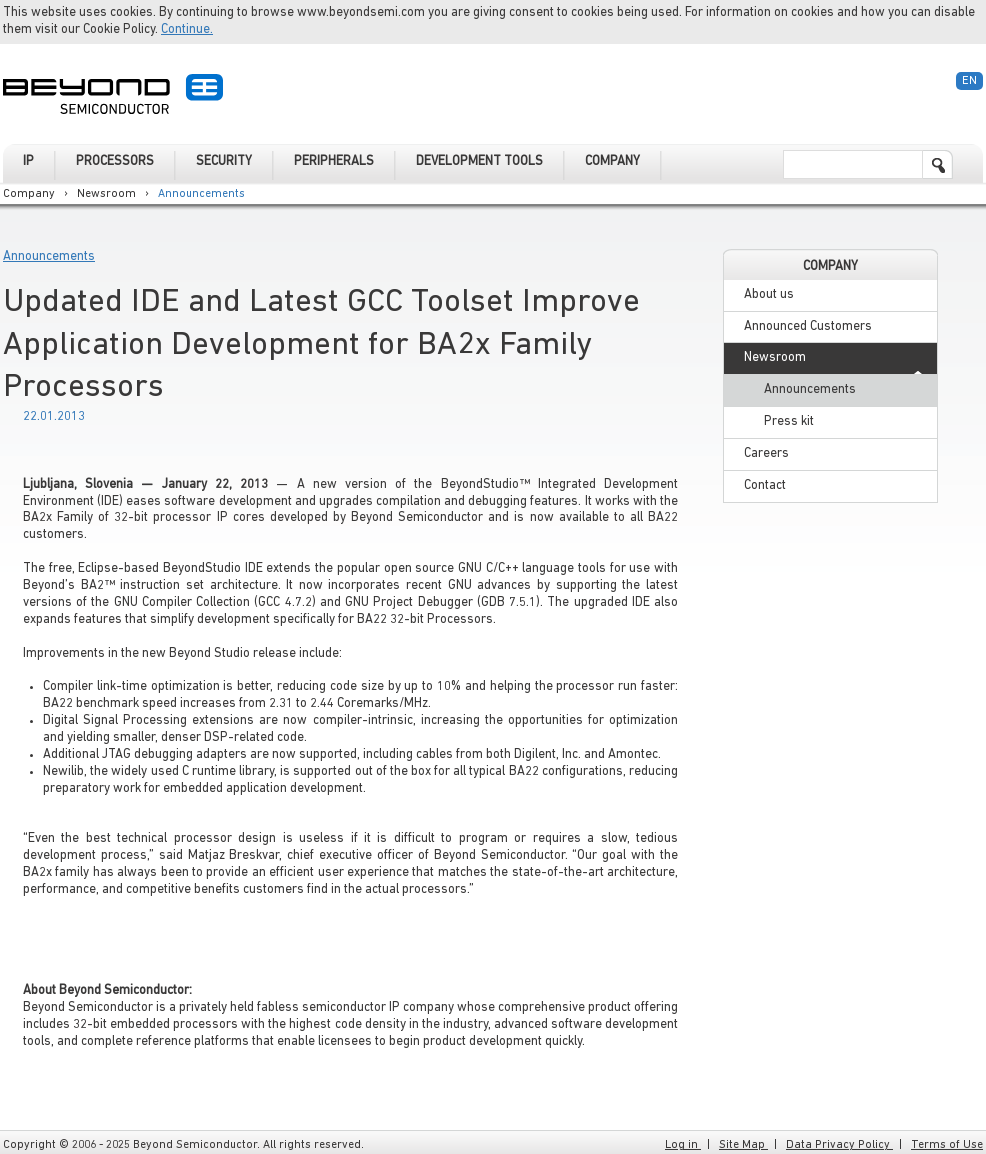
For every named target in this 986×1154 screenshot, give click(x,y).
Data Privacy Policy (839, 1145)
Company (29, 194)
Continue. (187, 29)
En (969, 81)
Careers (766, 453)
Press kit (789, 421)
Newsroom (106, 194)
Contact (765, 485)
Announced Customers (808, 326)
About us (769, 294)
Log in (683, 1145)
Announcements (201, 194)
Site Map (743, 1145)
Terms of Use (947, 1145)
